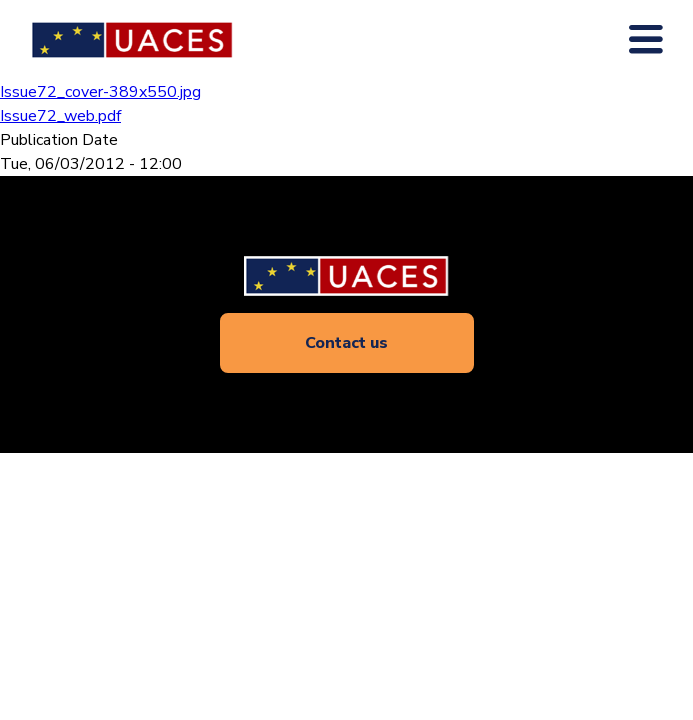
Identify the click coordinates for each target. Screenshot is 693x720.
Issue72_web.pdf (60, 116)
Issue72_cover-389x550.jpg (100, 92)
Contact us (346, 343)
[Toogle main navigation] (646, 40)
